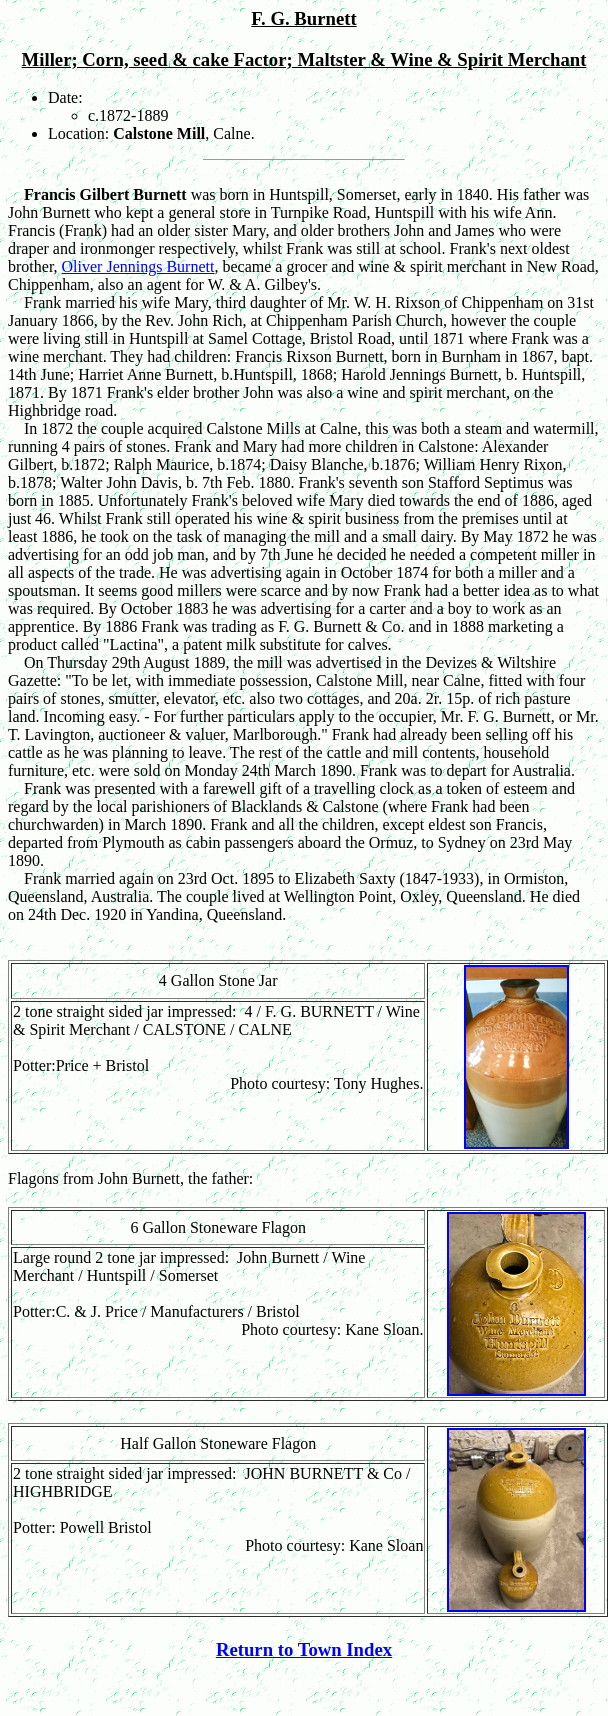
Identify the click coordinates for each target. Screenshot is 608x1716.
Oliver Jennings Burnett (138, 266)
